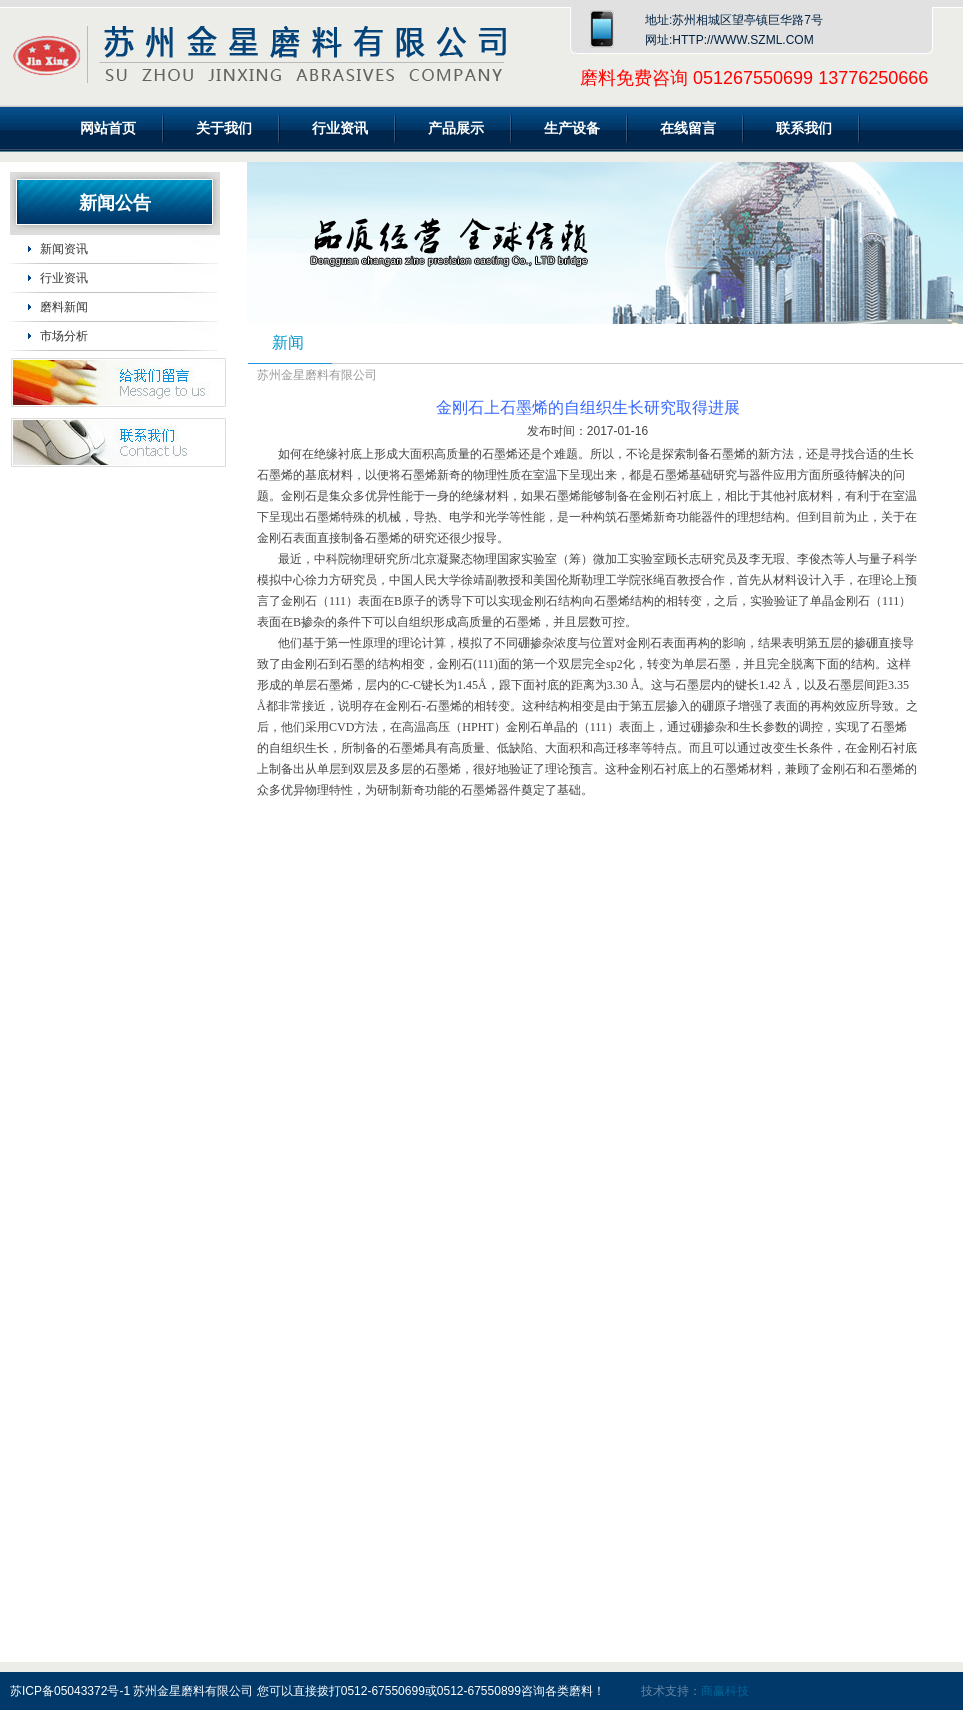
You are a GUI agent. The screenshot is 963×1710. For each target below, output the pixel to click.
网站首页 (108, 128)
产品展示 (456, 128)
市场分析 (64, 336)
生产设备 (572, 128)
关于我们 (224, 128)
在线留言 (688, 128)
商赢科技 (725, 1691)
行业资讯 (340, 128)
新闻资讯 (64, 249)
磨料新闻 (64, 307)
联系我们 (804, 128)
